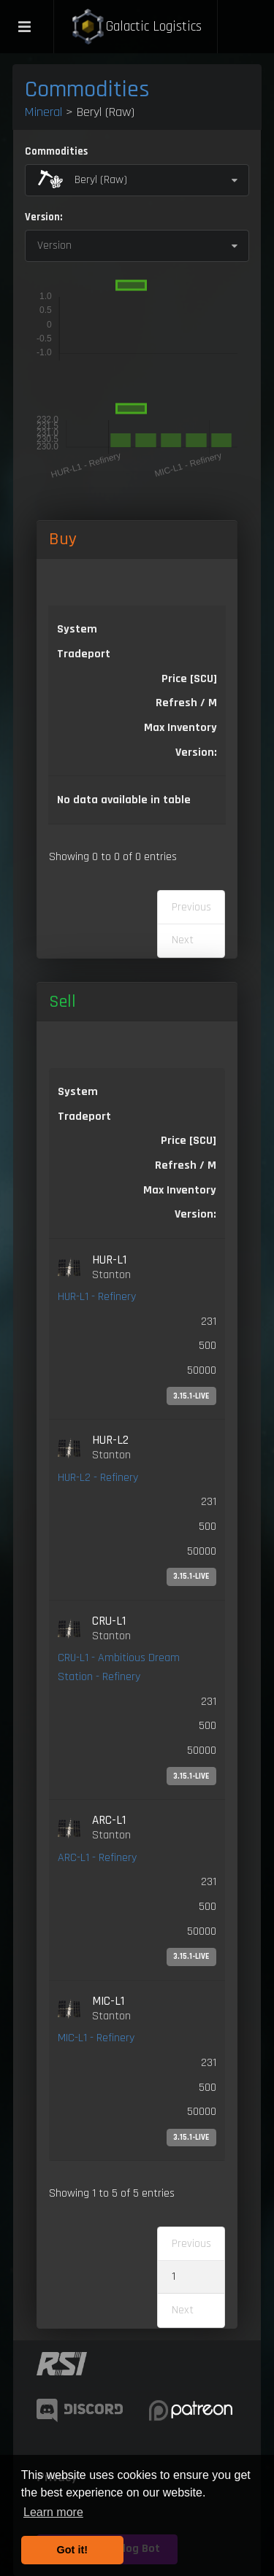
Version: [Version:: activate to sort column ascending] (196, 752)
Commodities (87, 89)
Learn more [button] (53, 2512)
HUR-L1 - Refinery (97, 1296)
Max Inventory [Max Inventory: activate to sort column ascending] (180, 727)
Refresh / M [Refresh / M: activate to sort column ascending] (186, 703)
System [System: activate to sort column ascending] (77, 629)
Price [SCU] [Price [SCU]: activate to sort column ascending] (188, 1140)
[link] (137, 1329)
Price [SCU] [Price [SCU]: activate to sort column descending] (189, 678)
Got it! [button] (72, 2550)
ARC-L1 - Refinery (97, 1857)
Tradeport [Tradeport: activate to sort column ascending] (83, 654)
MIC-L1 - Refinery (96, 2038)
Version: (43, 217)
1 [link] (173, 2276)
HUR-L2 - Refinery (98, 1477)
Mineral (43, 112)
